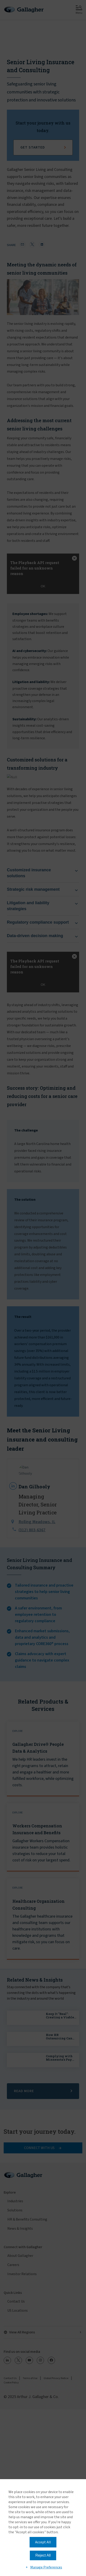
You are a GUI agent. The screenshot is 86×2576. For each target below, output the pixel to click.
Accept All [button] (43, 2542)
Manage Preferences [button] (46, 2567)
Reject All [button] (43, 2555)
